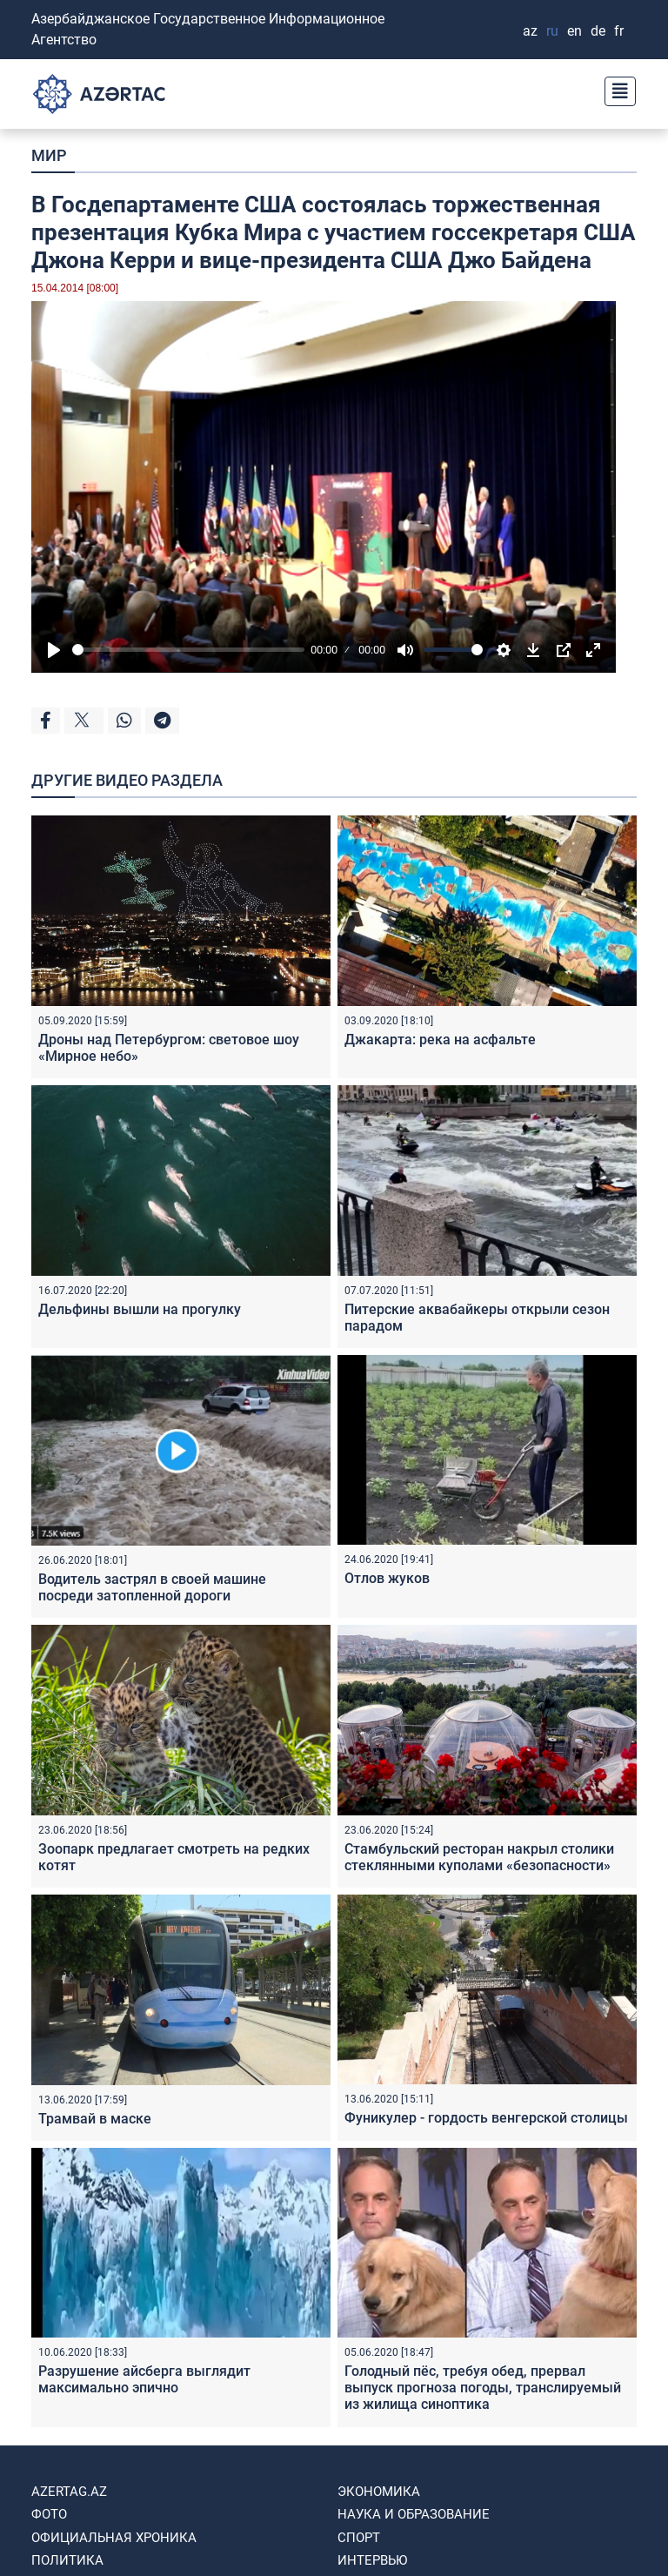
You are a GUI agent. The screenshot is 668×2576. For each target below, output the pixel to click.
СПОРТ (358, 2538)
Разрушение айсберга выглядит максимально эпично (144, 2379)
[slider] (188, 649)
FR (619, 31)
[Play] (54, 650)
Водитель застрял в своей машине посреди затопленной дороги (152, 1587)
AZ (530, 31)
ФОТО (49, 2514)
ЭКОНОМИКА (378, 2491)
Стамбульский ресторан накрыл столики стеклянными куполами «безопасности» (479, 1857)
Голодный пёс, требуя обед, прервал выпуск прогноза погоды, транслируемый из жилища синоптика (482, 2387)
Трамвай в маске (94, 2118)
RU (552, 31)
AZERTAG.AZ (69, 2491)
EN (574, 31)
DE (598, 31)
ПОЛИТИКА (67, 2560)
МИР (49, 155)
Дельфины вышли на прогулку (139, 1309)
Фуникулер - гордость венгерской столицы (486, 2118)
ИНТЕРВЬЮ (372, 2560)
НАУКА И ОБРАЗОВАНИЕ (413, 2514)
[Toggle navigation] (615, 89)
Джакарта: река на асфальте (440, 1039)
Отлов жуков (387, 1578)
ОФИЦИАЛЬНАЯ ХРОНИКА (114, 2538)
